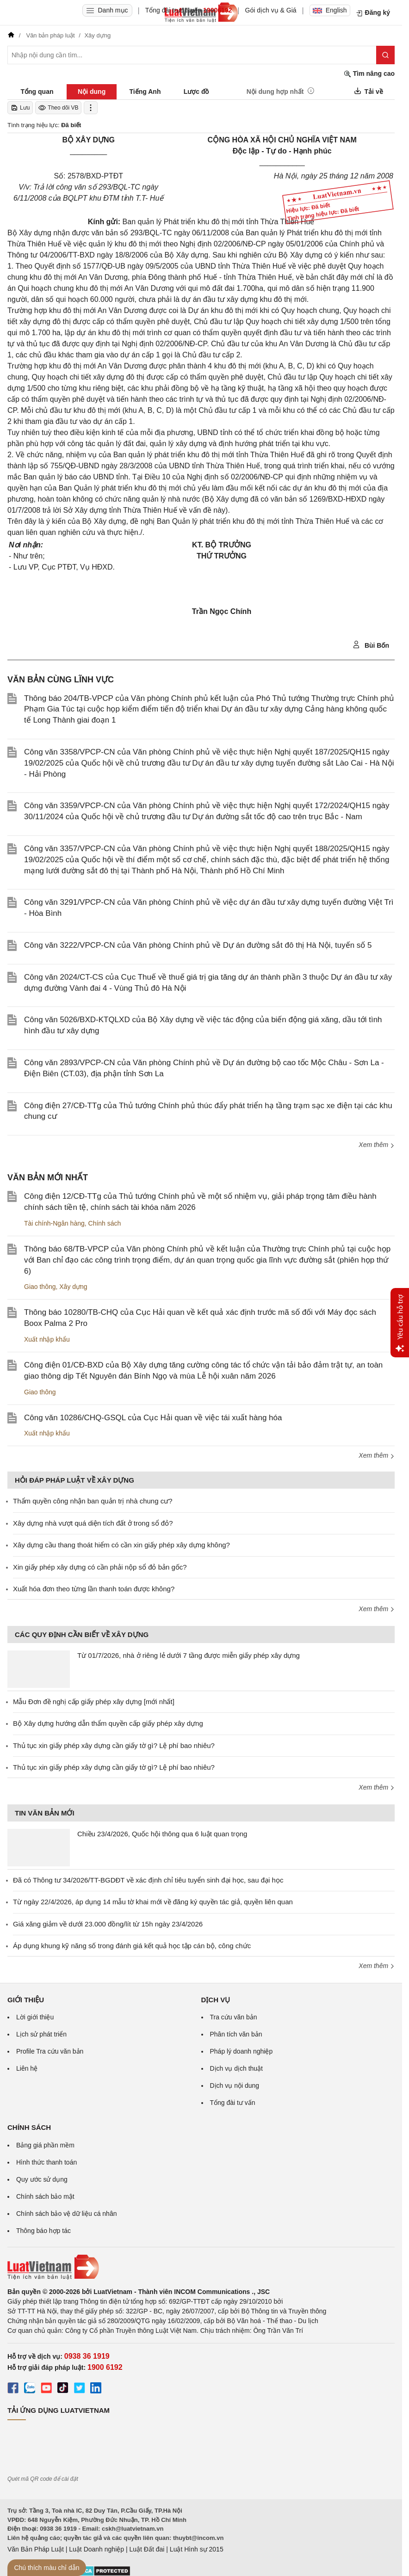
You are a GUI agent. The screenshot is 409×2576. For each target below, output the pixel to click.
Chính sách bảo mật (45, 2196)
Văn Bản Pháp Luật (35, 2549)
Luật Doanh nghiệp (96, 2549)
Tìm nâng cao (369, 74)
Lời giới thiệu (35, 2017)
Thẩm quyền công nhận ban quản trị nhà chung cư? (93, 1501)
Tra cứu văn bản (233, 2017)
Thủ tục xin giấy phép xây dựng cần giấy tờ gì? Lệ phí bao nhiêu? (114, 1745)
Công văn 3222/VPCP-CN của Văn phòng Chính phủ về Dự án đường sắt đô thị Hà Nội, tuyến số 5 (198, 945)
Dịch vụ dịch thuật (236, 2068)
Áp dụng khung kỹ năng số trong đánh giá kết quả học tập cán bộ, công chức (132, 1946)
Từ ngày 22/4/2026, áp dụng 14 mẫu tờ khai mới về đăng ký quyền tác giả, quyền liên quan (153, 1902)
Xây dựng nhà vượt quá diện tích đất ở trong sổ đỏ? (93, 1523)
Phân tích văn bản (236, 2034)
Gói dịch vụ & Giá (271, 10)
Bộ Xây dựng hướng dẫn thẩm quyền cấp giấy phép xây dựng (108, 1723)
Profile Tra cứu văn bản (49, 2051)
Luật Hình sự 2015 (196, 2549)
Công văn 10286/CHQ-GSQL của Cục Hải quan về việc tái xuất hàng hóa (153, 1417)
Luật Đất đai (146, 2549)
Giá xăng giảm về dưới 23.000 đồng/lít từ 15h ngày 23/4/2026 (108, 1924)
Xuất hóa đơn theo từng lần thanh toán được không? (93, 1589)
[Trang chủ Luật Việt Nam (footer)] (201, 2267)
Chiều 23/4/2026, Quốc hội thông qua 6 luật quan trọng (162, 1834)
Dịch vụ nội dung (235, 2085)
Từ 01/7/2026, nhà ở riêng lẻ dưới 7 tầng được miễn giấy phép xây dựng (188, 1655)
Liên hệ (26, 2068)
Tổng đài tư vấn (232, 2102)
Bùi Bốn (371, 645)
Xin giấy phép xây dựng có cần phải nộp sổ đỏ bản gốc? (100, 1567)
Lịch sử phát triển (41, 2034)
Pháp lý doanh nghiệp (241, 2051)
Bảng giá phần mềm (45, 2145)
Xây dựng (73, 1286)
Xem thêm (377, 1144)
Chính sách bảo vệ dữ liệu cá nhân (66, 2213)
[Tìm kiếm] (385, 55)
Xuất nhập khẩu (47, 1339)
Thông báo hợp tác (43, 2230)
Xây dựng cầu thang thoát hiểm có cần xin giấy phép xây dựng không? (121, 1545)
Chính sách (104, 1223)
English (330, 10)
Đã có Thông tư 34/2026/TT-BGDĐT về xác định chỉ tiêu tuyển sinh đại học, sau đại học (148, 1880)
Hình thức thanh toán (46, 2162)
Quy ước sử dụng (42, 2179)
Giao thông (40, 1286)
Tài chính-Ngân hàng (54, 1223)
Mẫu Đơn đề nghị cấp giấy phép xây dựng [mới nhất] (93, 1701)
